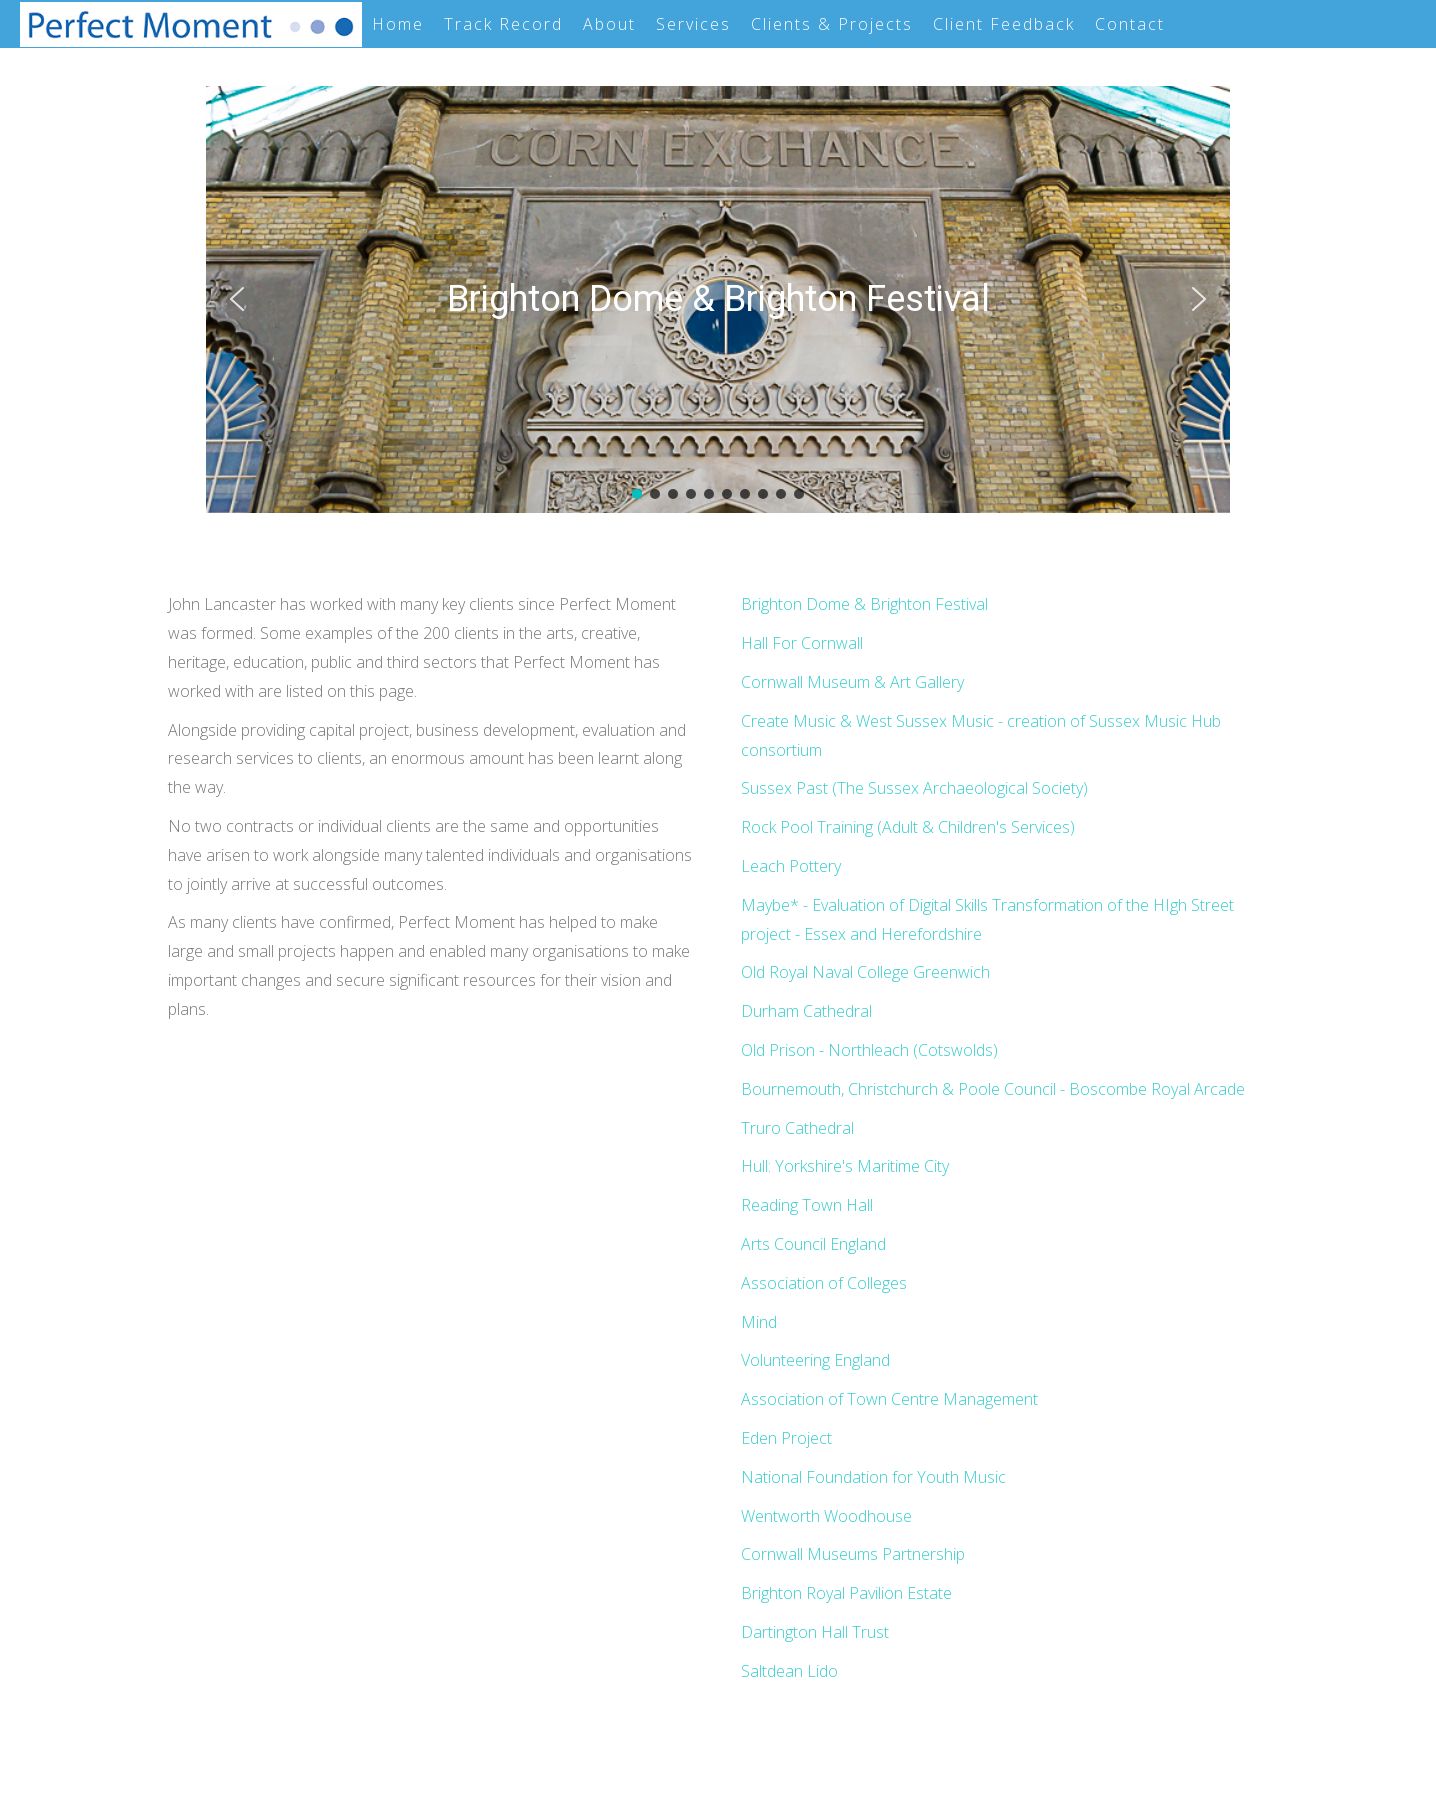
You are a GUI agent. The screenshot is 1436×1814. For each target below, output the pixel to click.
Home (398, 24)
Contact (1130, 24)
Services (693, 24)
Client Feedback (1004, 24)
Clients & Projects (832, 24)
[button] (237, 299)
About (609, 24)
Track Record (503, 24)
